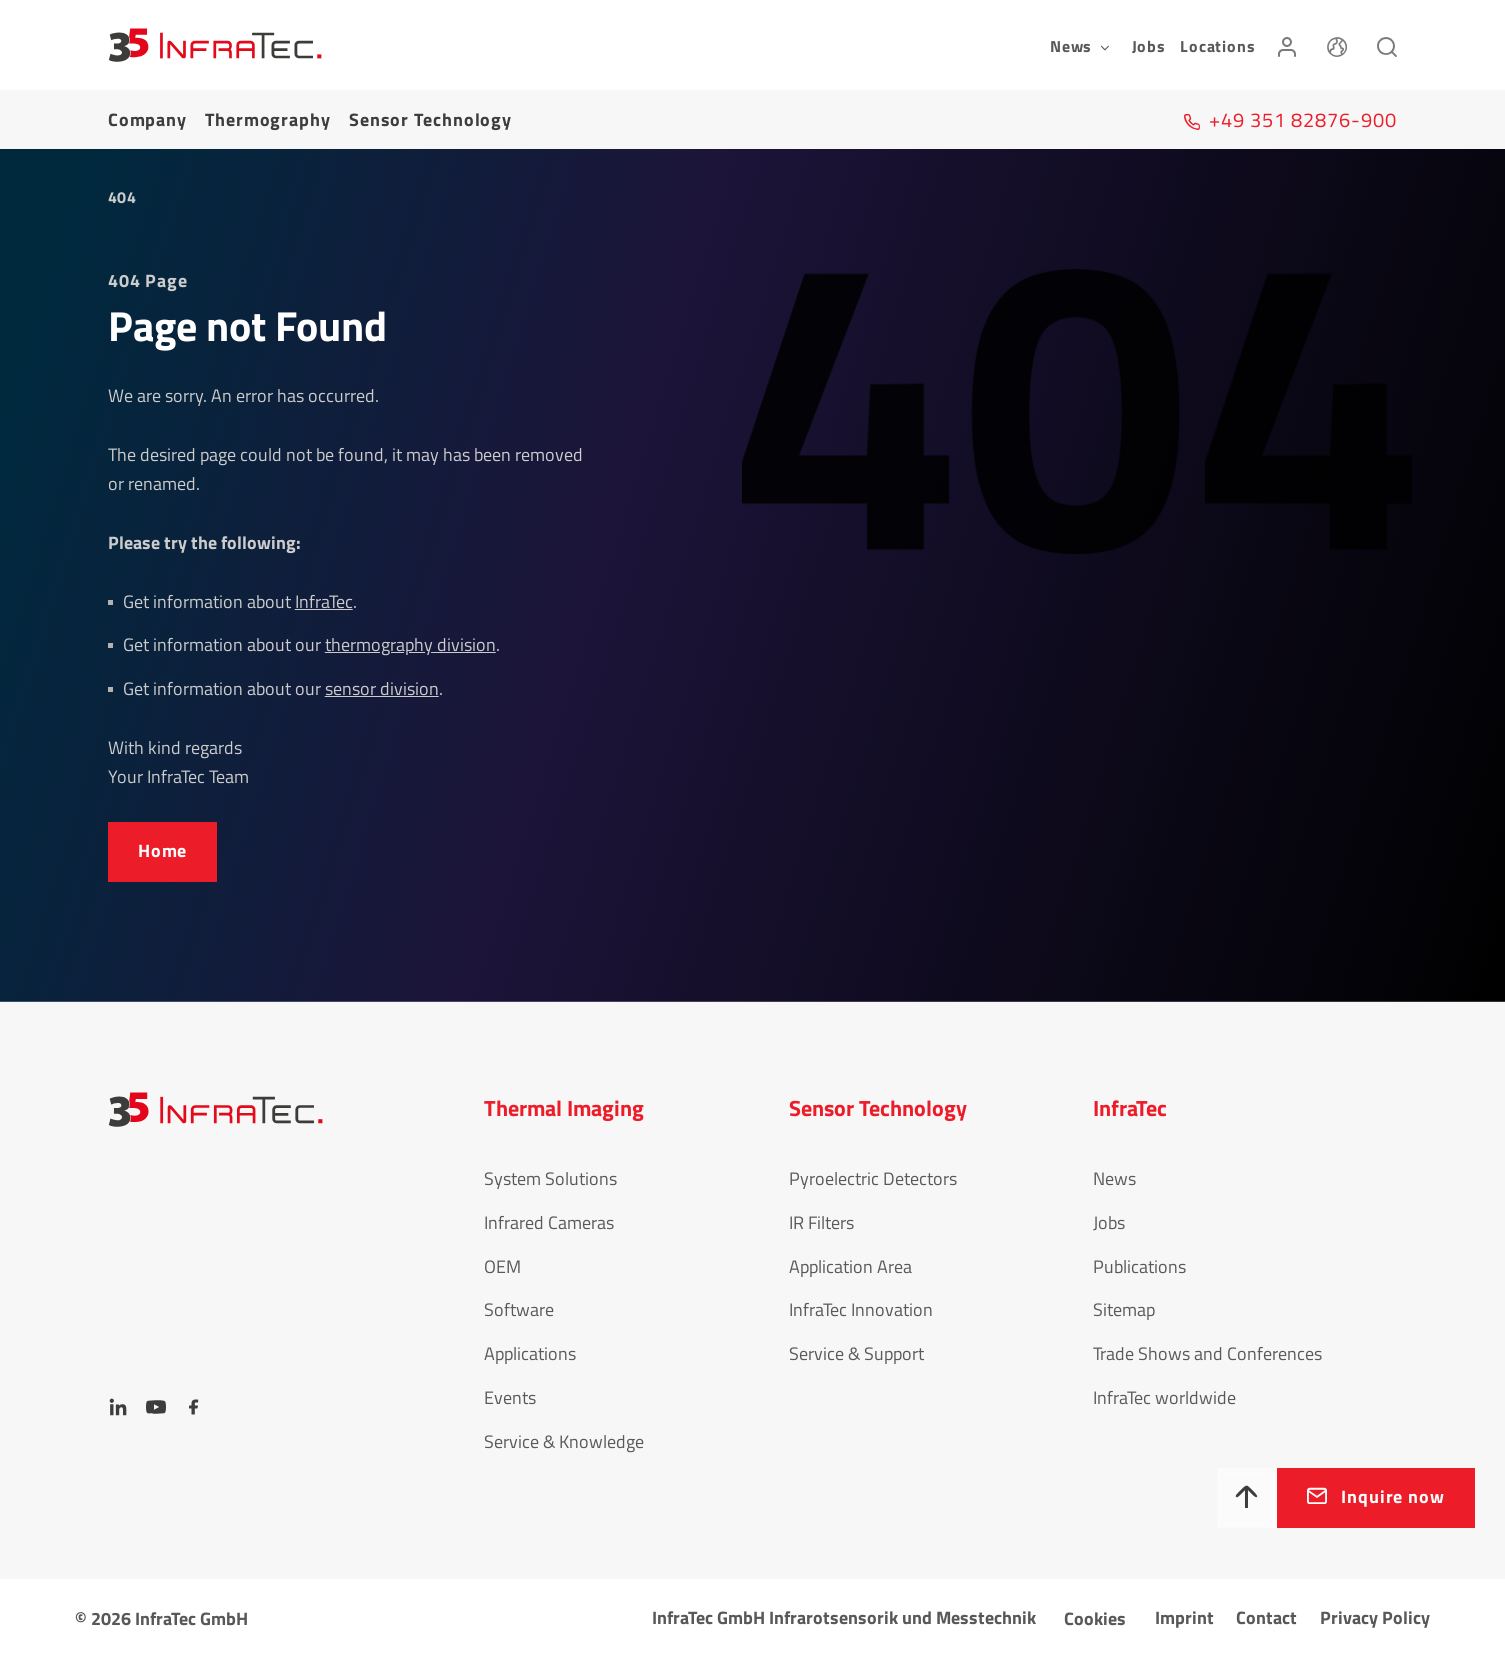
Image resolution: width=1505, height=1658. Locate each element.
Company (147, 119)
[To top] (1247, 1498)
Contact (1266, 1617)
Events (510, 1397)
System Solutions (550, 1178)
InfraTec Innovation (861, 1309)
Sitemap (1124, 1309)
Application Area (850, 1266)
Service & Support (856, 1353)
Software (519, 1309)
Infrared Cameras (549, 1222)
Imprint (1184, 1617)
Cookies (1095, 1618)
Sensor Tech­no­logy (430, 119)
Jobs (1149, 46)
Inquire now (1393, 1496)
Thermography (268, 119)
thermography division (410, 644)
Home (163, 850)
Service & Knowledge (564, 1441)
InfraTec (324, 601)
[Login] (1287, 45)
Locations (1217, 46)
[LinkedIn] (118, 1407)
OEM (502, 1266)
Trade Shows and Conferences (1207, 1353)
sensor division (382, 688)
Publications (1139, 1266)
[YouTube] (156, 1407)
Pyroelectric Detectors (873, 1178)
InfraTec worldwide (1164, 1397)
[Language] (1337, 45)
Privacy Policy (1375, 1617)
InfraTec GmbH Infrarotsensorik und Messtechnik (844, 1617)
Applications (530, 1353)
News (1114, 1178)
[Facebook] (194, 1407)
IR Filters (821, 1222)
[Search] (1387, 45)
